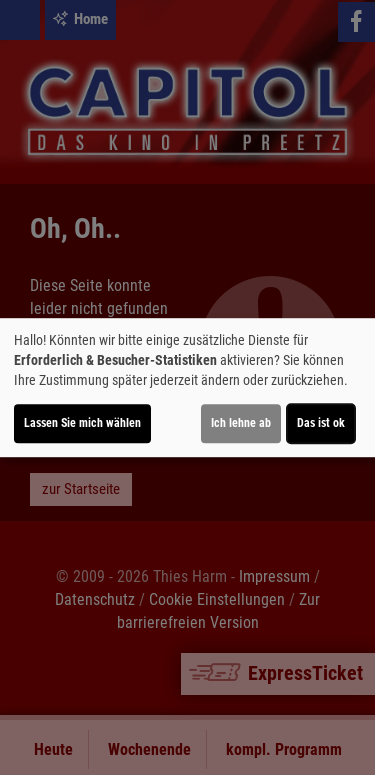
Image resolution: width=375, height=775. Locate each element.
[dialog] (187, 388)
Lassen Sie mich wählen (82, 423)
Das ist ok (321, 423)
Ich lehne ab (241, 423)
